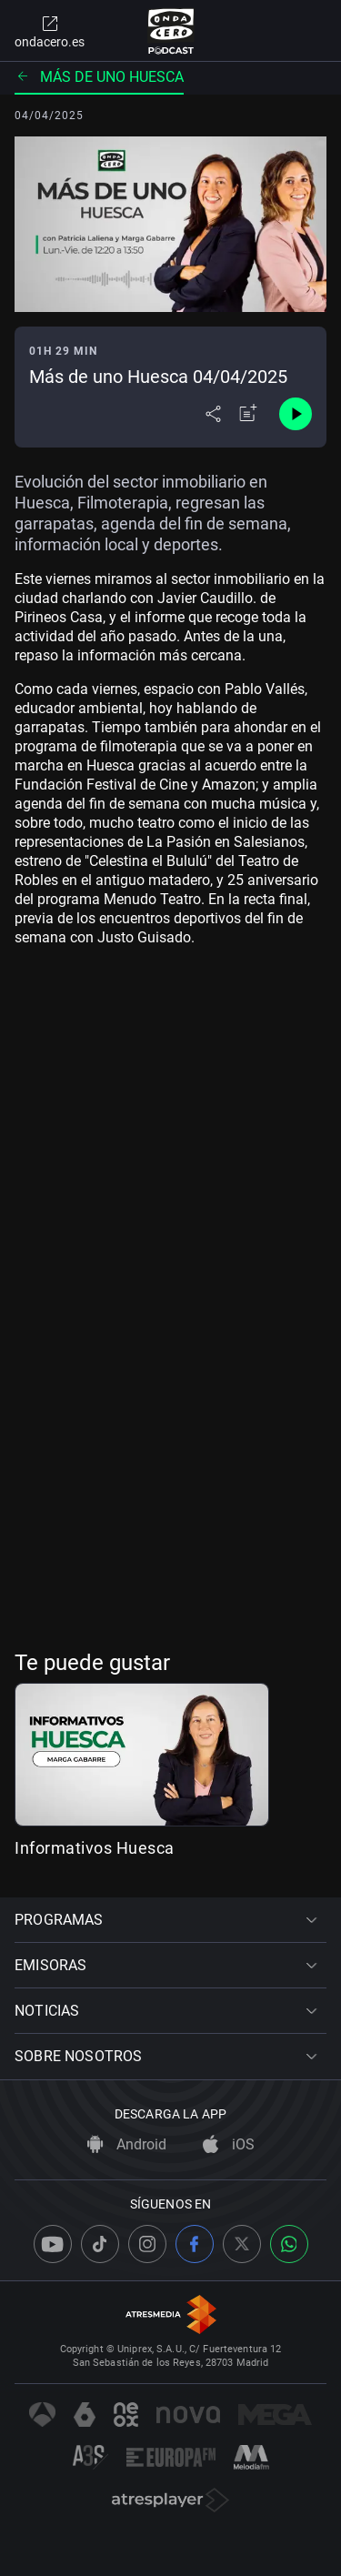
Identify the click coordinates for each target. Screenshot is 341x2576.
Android (126, 2144)
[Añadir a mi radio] (248, 414)
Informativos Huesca (95, 1847)
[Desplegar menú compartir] (213, 414)
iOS (229, 2144)
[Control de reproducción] (295, 413)
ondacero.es (50, 31)
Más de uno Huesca (99, 77)
